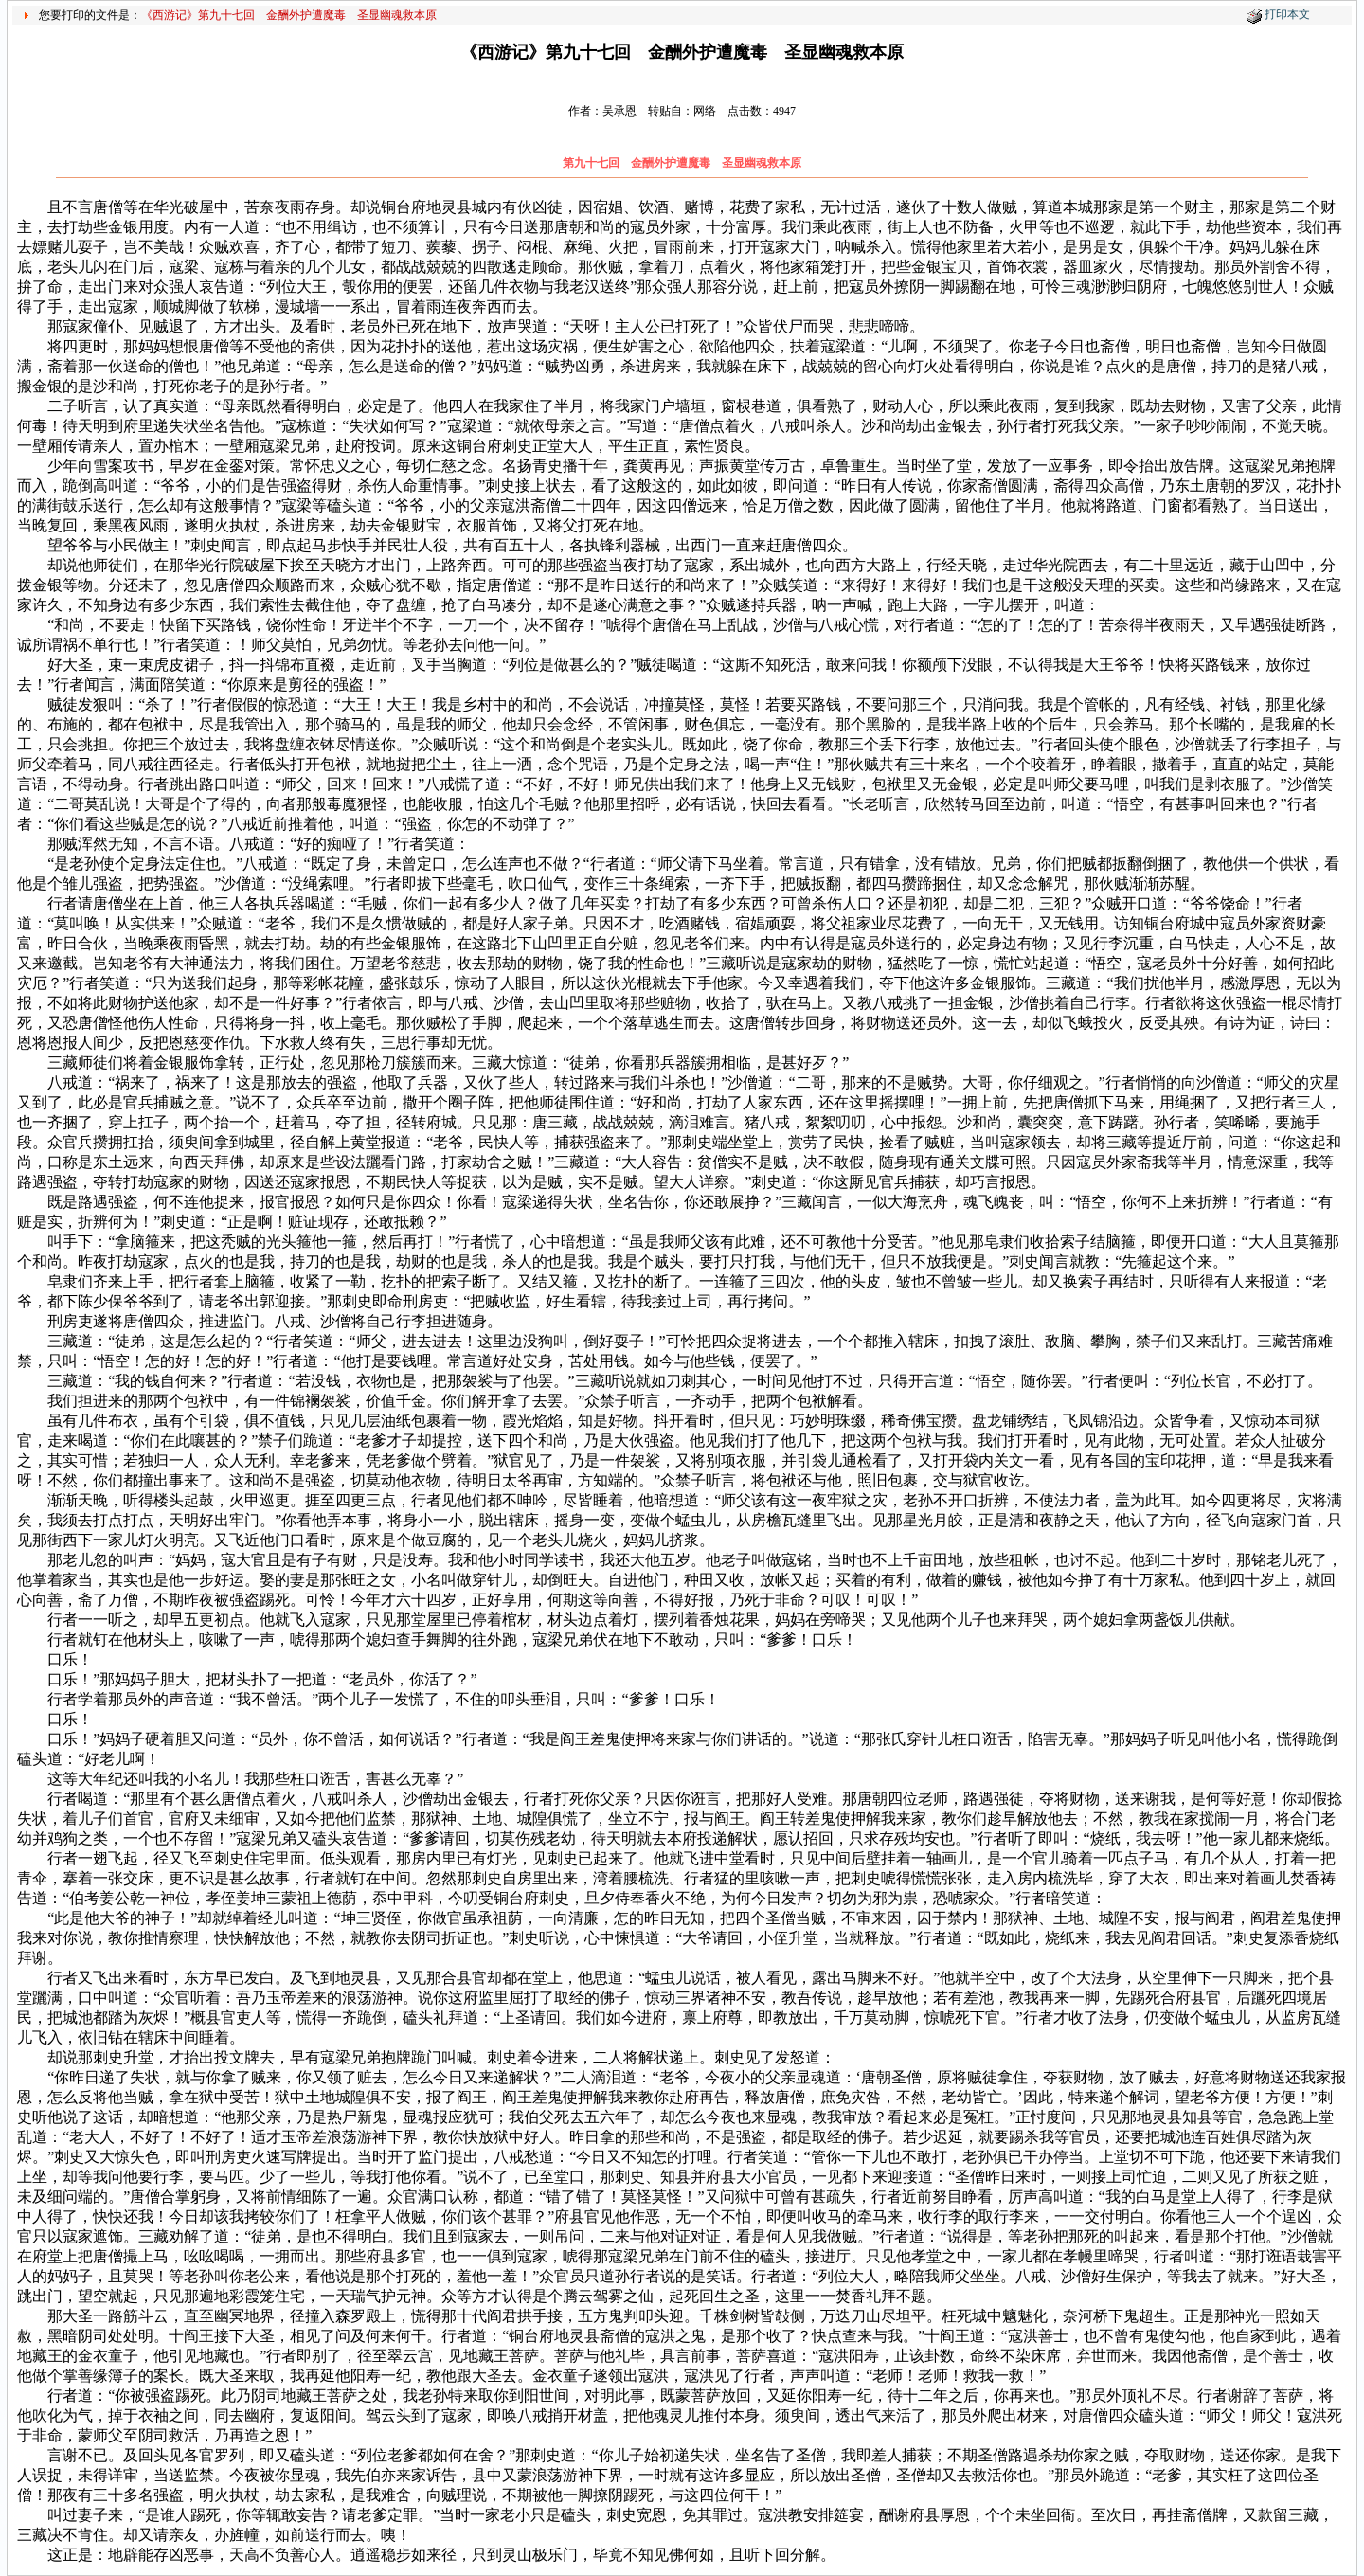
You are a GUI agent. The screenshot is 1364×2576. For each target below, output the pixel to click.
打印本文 (1287, 14)
